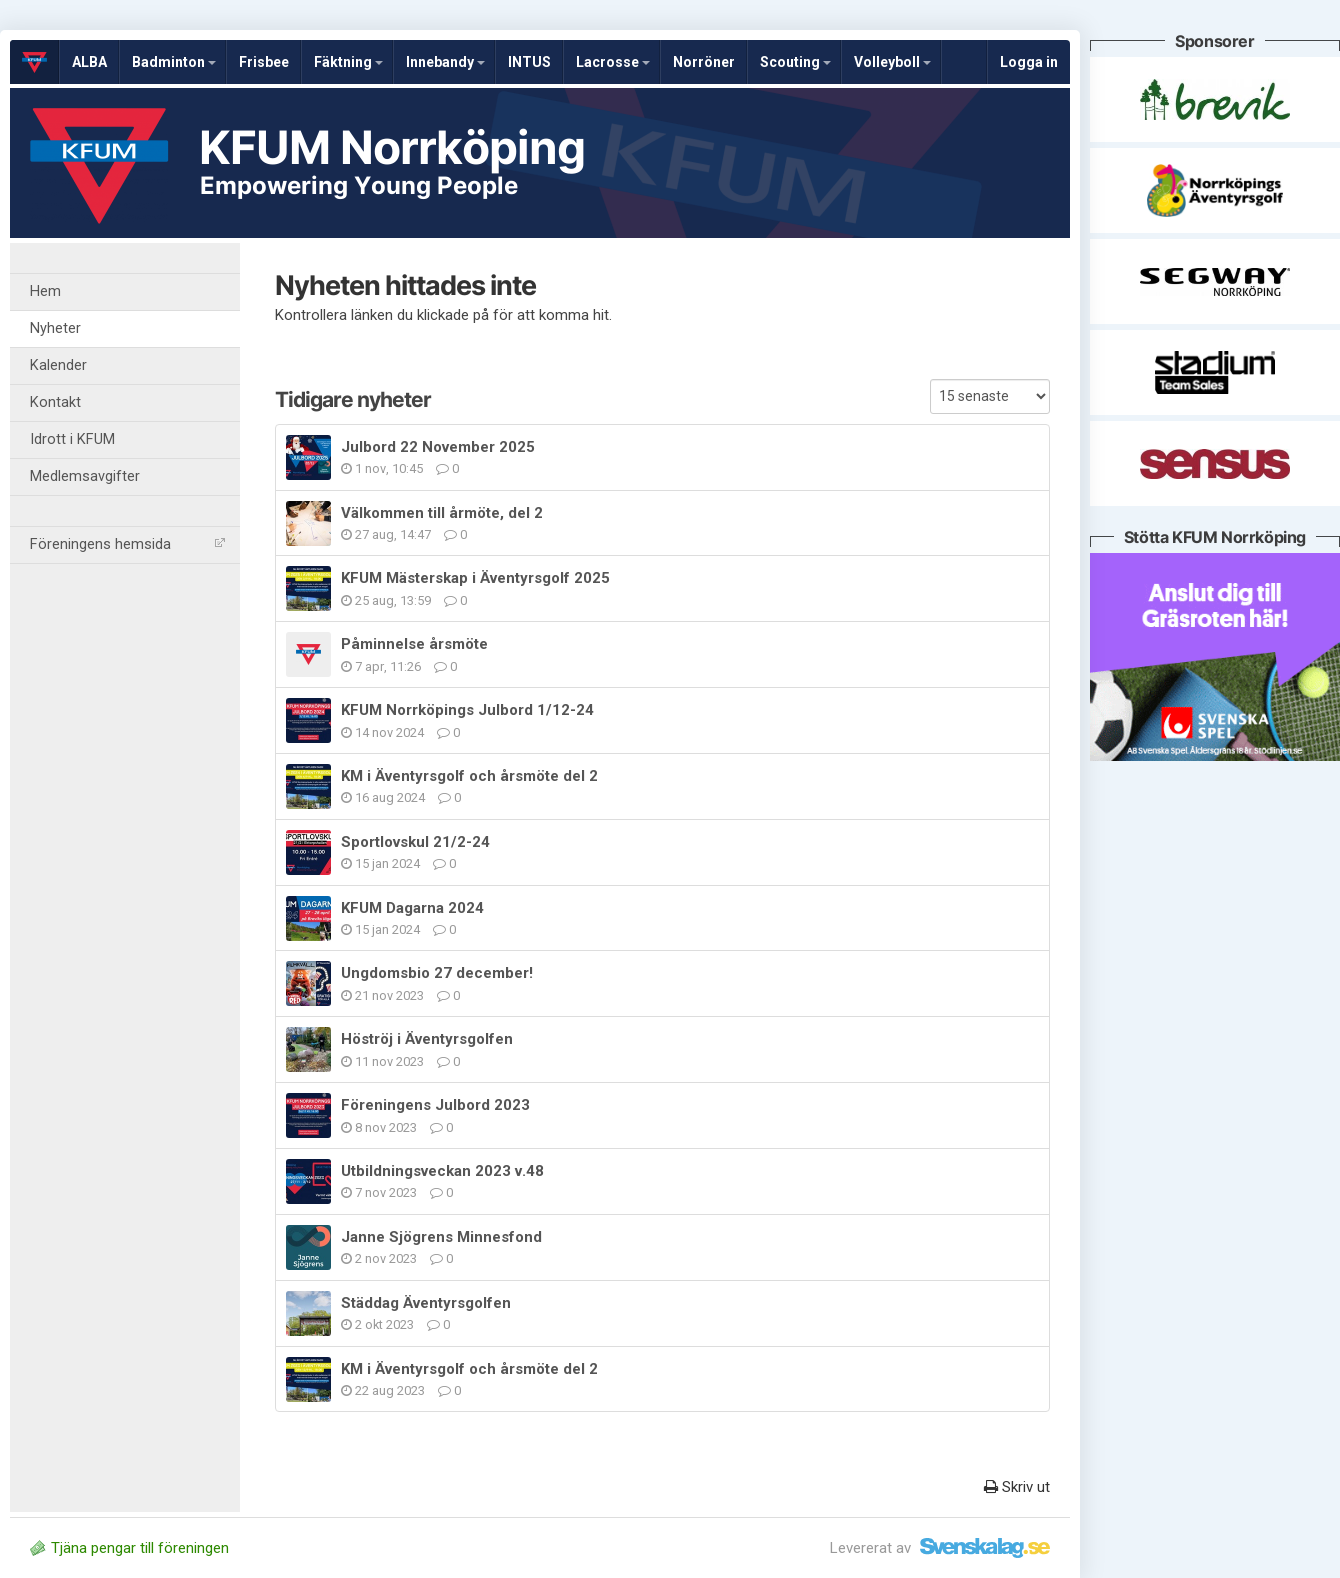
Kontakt (55, 402)
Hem (45, 291)
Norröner (704, 62)
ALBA (89, 62)
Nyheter (55, 328)
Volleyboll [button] (892, 62)
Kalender (58, 365)
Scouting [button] (795, 62)
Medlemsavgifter (85, 476)
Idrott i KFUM (72, 439)
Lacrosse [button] (613, 62)
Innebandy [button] (445, 62)
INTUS (529, 62)
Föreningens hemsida (127, 544)
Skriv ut (1017, 1487)
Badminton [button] (174, 62)
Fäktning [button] (348, 62)
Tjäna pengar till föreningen (129, 1548)
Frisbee (264, 62)
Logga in (1029, 62)
